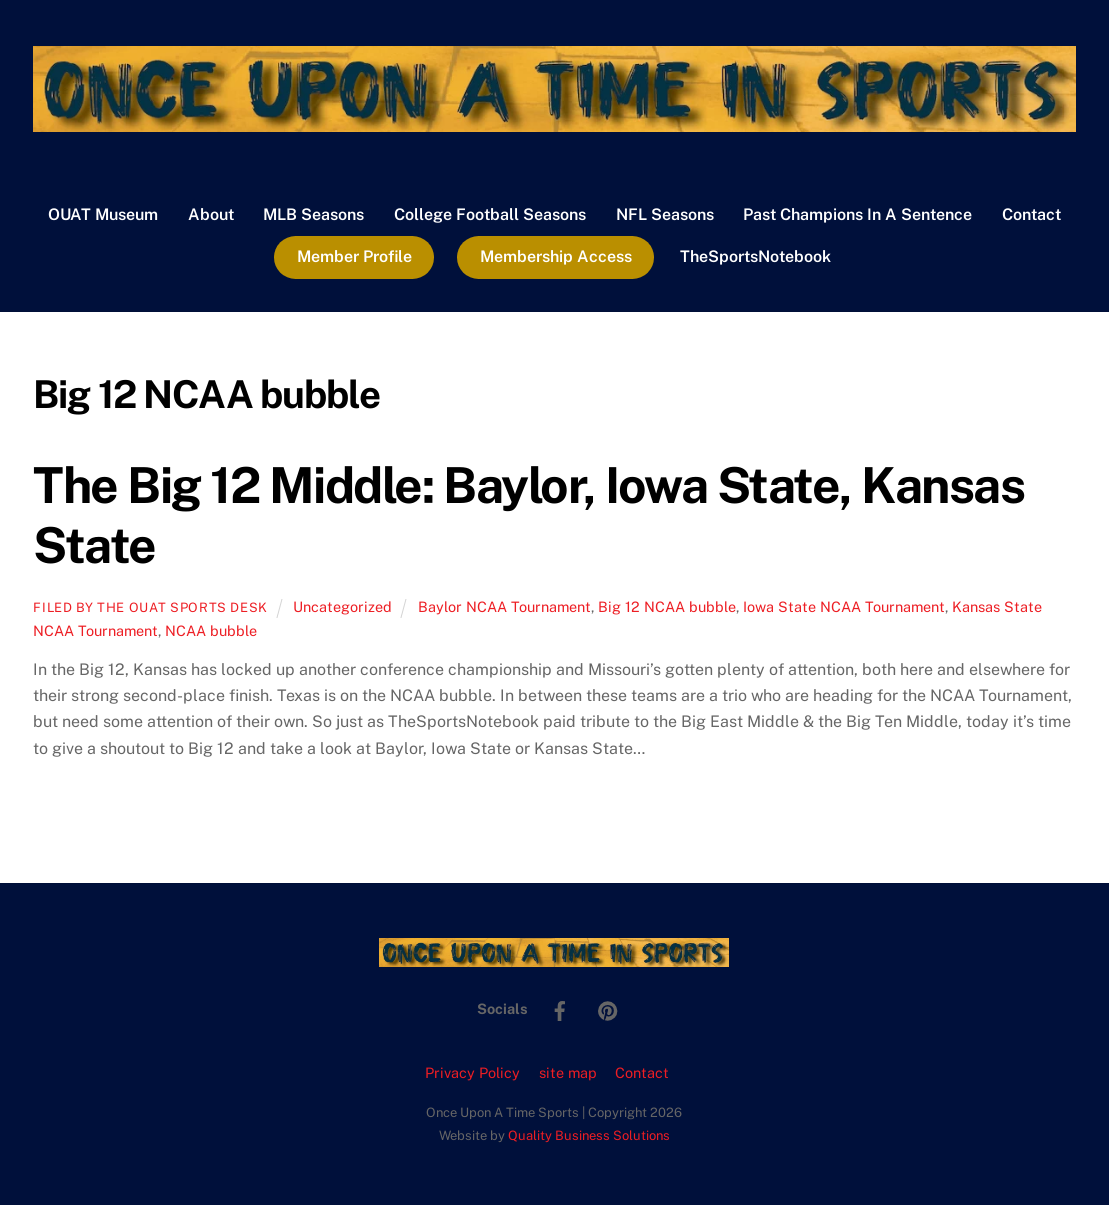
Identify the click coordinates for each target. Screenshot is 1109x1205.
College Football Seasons (490, 214)
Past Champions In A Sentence (857, 214)
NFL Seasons (665, 214)
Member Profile (354, 256)
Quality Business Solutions (589, 1135)
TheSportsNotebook (755, 256)
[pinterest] (608, 1007)
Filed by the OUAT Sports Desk (150, 607)
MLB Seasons (313, 214)
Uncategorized (342, 606)
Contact (1031, 214)
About (211, 214)
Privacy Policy (472, 1072)
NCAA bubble (211, 630)
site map (568, 1072)
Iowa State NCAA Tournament (844, 606)
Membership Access (556, 256)
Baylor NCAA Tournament (504, 606)
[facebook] (560, 1007)
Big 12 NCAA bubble (667, 606)
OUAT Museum (103, 214)
